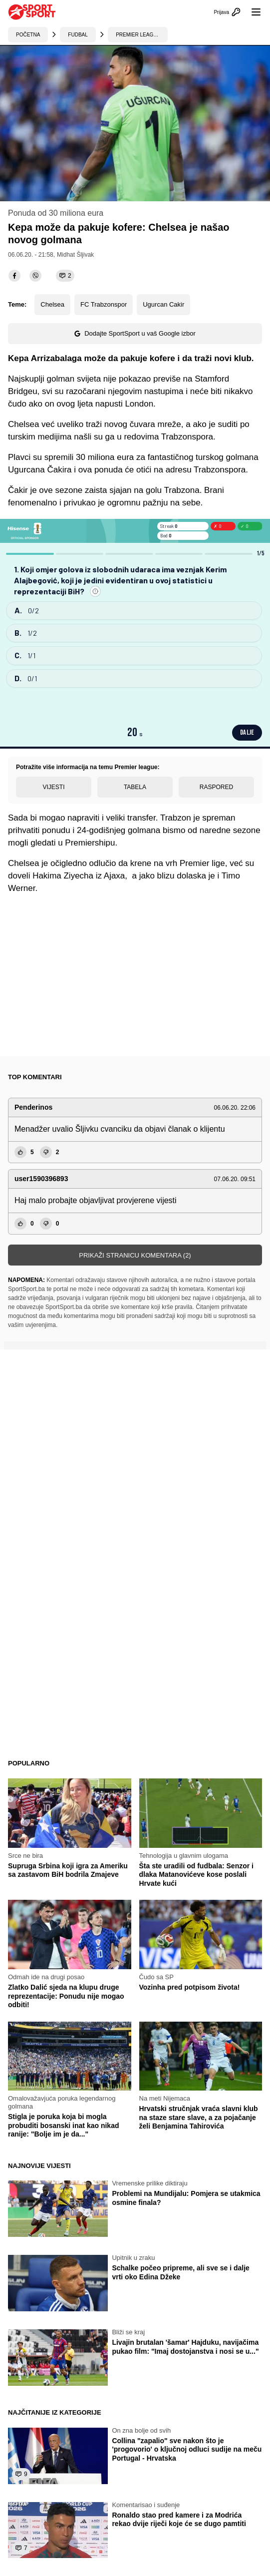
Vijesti (53, 787)
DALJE (247, 732)
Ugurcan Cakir (163, 304)
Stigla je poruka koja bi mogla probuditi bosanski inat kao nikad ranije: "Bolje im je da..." (63, 2125)
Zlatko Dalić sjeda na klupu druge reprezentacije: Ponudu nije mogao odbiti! (66, 1996)
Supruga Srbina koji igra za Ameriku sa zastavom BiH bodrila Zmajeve (68, 1870)
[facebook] (14, 275)
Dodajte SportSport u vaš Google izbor (135, 333)
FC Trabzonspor (103, 304)
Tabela (135, 787)
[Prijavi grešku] (95, 591)
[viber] (35, 275)
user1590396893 (41, 1179)
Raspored (216, 787)
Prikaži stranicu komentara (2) (135, 1255)
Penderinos (33, 1107)
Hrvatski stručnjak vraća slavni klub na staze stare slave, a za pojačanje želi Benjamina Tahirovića (198, 2117)
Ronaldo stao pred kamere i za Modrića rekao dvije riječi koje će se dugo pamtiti (179, 2519)
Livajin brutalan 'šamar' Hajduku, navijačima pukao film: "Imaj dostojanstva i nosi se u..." (185, 2346)
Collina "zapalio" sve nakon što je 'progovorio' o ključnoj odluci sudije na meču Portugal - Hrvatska (187, 2449)
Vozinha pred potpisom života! (189, 1987)
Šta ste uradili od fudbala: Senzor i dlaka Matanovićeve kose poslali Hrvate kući (196, 1874)
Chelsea (52, 304)
